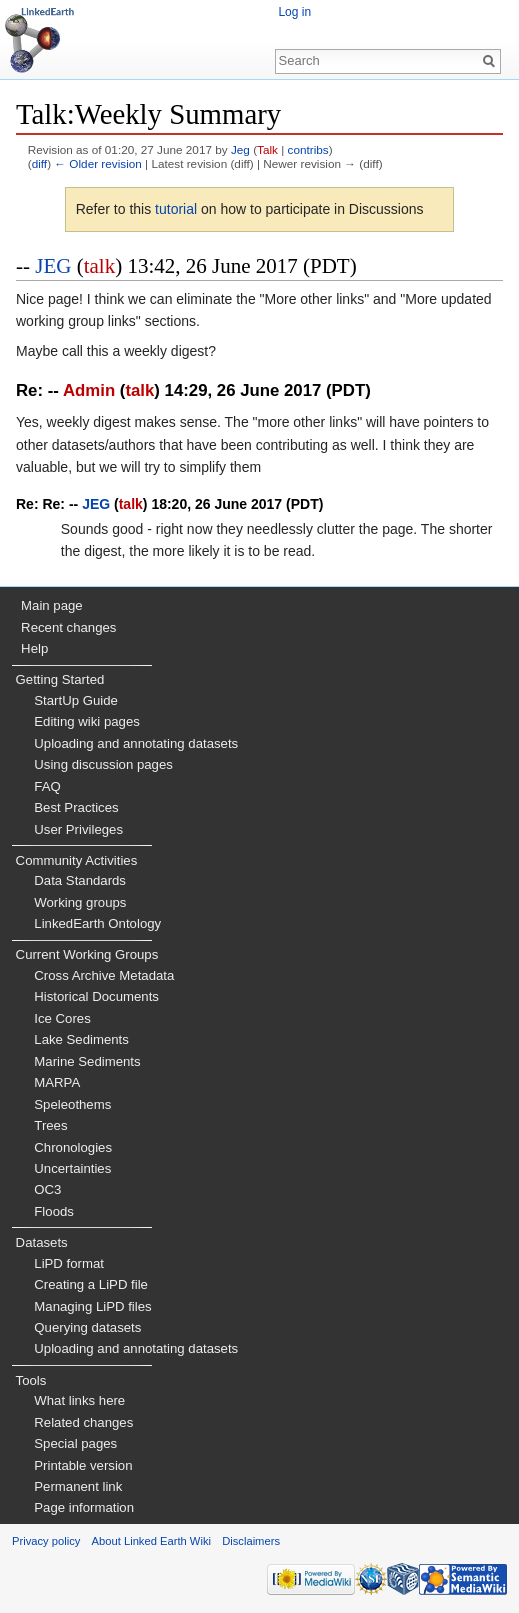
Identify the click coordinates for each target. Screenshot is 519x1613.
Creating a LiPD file (91, 1284)
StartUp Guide (76, 700)
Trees (50, 1125)
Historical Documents (96, 996)
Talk (267, 149)
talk (100, 266)
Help (34, 648)
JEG (53, 266)
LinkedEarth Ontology (97, 923)
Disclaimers (251, 1541)
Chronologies (73, 1147)
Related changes (83, 1422)
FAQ (47, 786)
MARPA (57, 1082)
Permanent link (78, 1486)
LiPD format (69, 1263)
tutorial (176, 209)
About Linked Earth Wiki (151, 1541)
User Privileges (78, 829)
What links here (79, 1400)
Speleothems (72, 1104)
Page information (84, 1507)
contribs (308, 149)
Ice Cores (62, 1018)
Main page (52, 605)
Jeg (240, 149)
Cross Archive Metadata (104, 975)
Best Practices (76, 807)
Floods (54, 1211)
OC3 (47, 1189)
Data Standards (80, 880)
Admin (89, 390)
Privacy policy (46, 1541)
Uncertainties (72, 1168)
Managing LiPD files (92, 1306)
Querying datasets (87, 1327)
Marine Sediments (87, 1061)
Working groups (80, 902)
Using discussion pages (103, 764)
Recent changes (68, 627)
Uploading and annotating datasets (136, 743)
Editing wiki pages (87, 721)
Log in (294, 12)
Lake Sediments (81, 1039)
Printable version (83, 1465)
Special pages (75, 1443)
